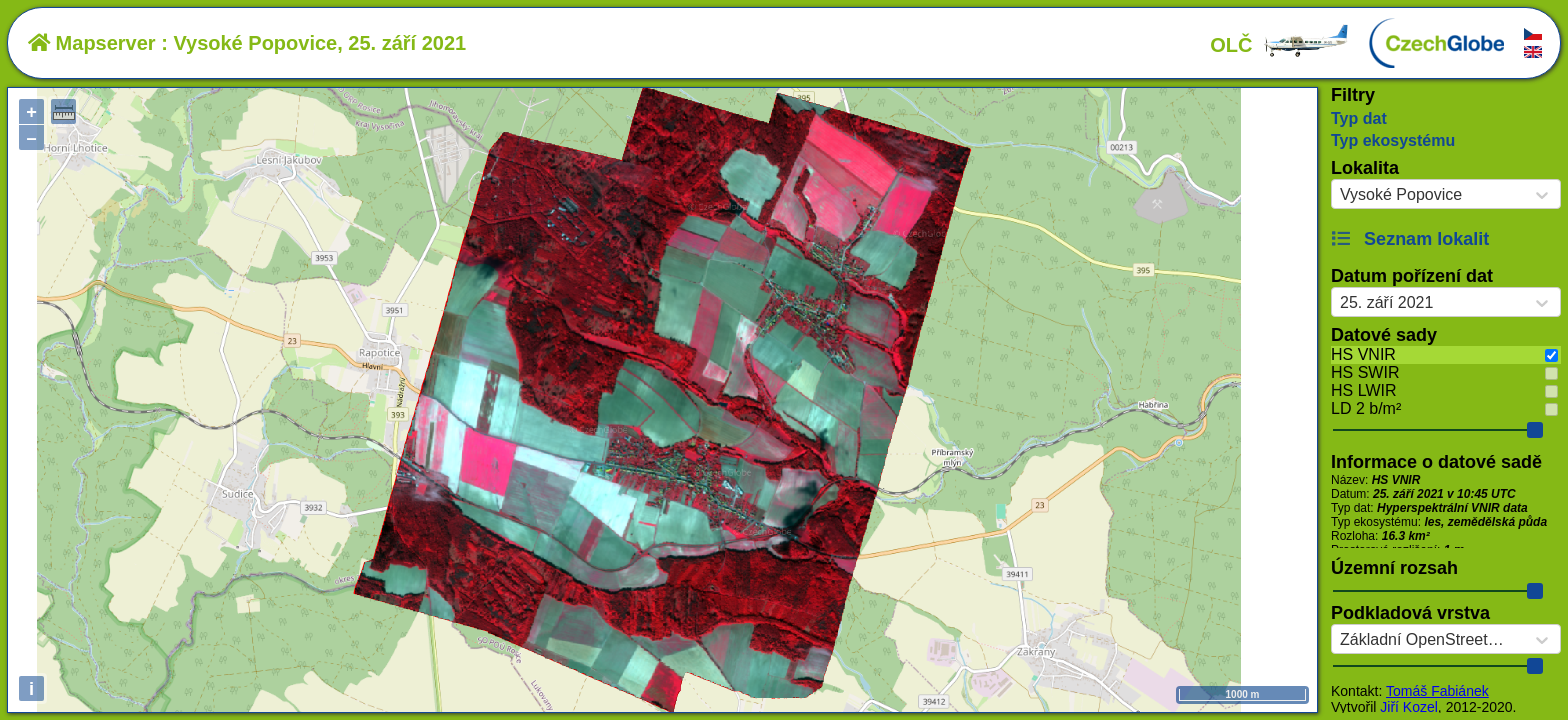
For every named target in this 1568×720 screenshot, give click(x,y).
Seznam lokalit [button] (1410, 239)
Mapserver (92, 43)
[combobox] (1340, 195)
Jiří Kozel (1409, 707)
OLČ (1280, 45)
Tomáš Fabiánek (1437, 691)
